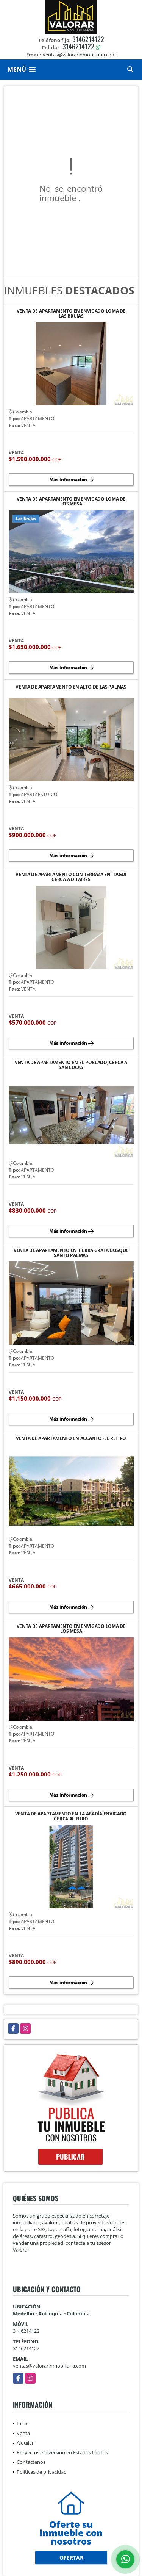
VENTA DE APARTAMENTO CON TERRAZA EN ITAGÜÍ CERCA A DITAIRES (71, 877)
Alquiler (25, 2442)
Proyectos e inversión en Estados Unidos (62, 2452)
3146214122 (88, 39)
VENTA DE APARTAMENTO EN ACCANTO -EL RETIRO (71, 1438)
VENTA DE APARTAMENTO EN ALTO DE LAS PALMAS (71, 687)
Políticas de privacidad (42, 2471)
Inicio (23, 2423)
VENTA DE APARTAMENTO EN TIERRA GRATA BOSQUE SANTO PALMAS (71, 1253)
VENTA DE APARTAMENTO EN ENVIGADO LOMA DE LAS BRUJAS (71, 313)
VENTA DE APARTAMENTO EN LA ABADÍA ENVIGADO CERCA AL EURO (71, 1816)
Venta (23, 2433)
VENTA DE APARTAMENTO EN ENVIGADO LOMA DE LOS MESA (71, 501)
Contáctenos (31, 2462)
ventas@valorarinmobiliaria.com (49, 2365)
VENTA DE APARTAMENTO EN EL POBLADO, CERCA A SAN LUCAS (71, 1065)
